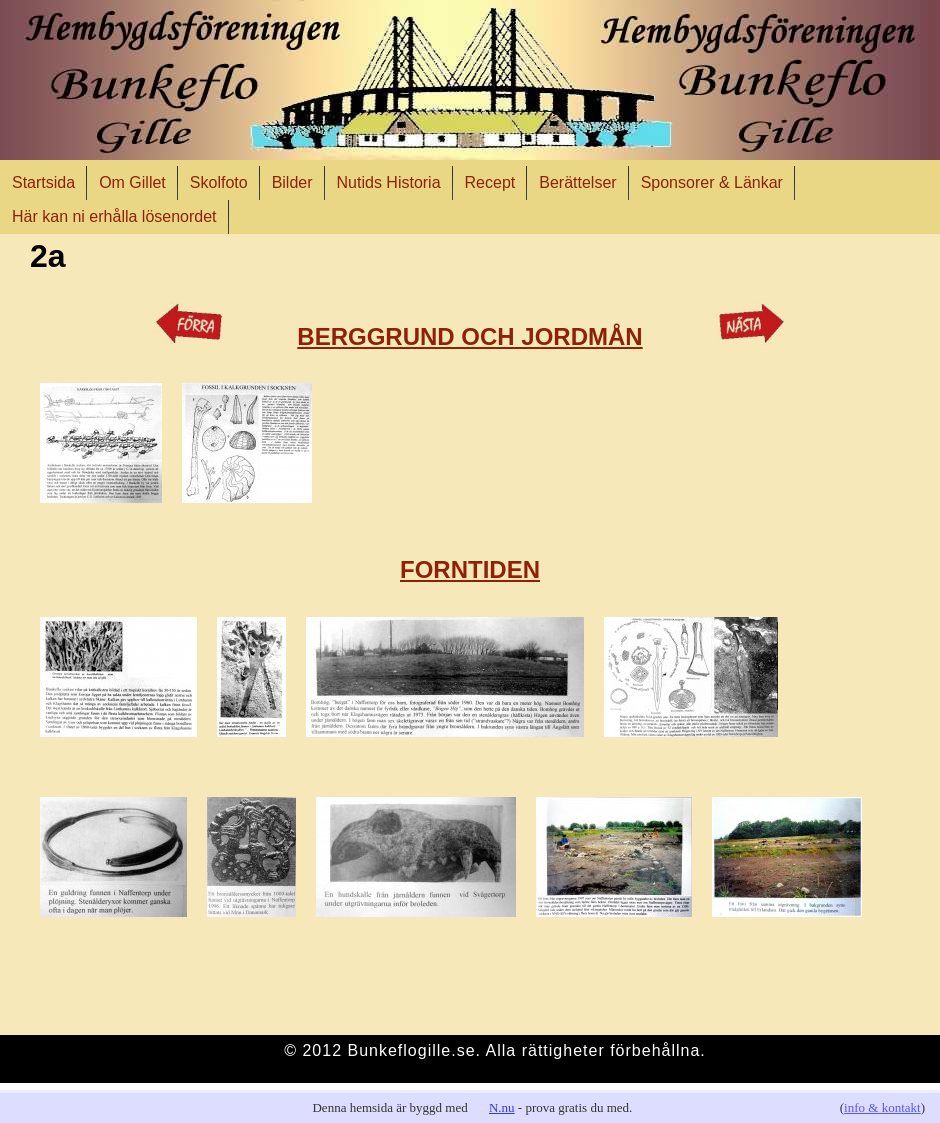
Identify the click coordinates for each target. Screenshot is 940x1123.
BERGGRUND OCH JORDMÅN (469, 336)
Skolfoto (219, 182)
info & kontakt (882, 1107)
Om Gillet (132, 182)
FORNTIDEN (470, 569)
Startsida (43, 182)
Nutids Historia (389, 182)
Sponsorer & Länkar (712, 182)
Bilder (292, 182)
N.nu (502, 1107)
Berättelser (577, 182)
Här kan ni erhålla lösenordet (114, 216)
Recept (490, 182)
